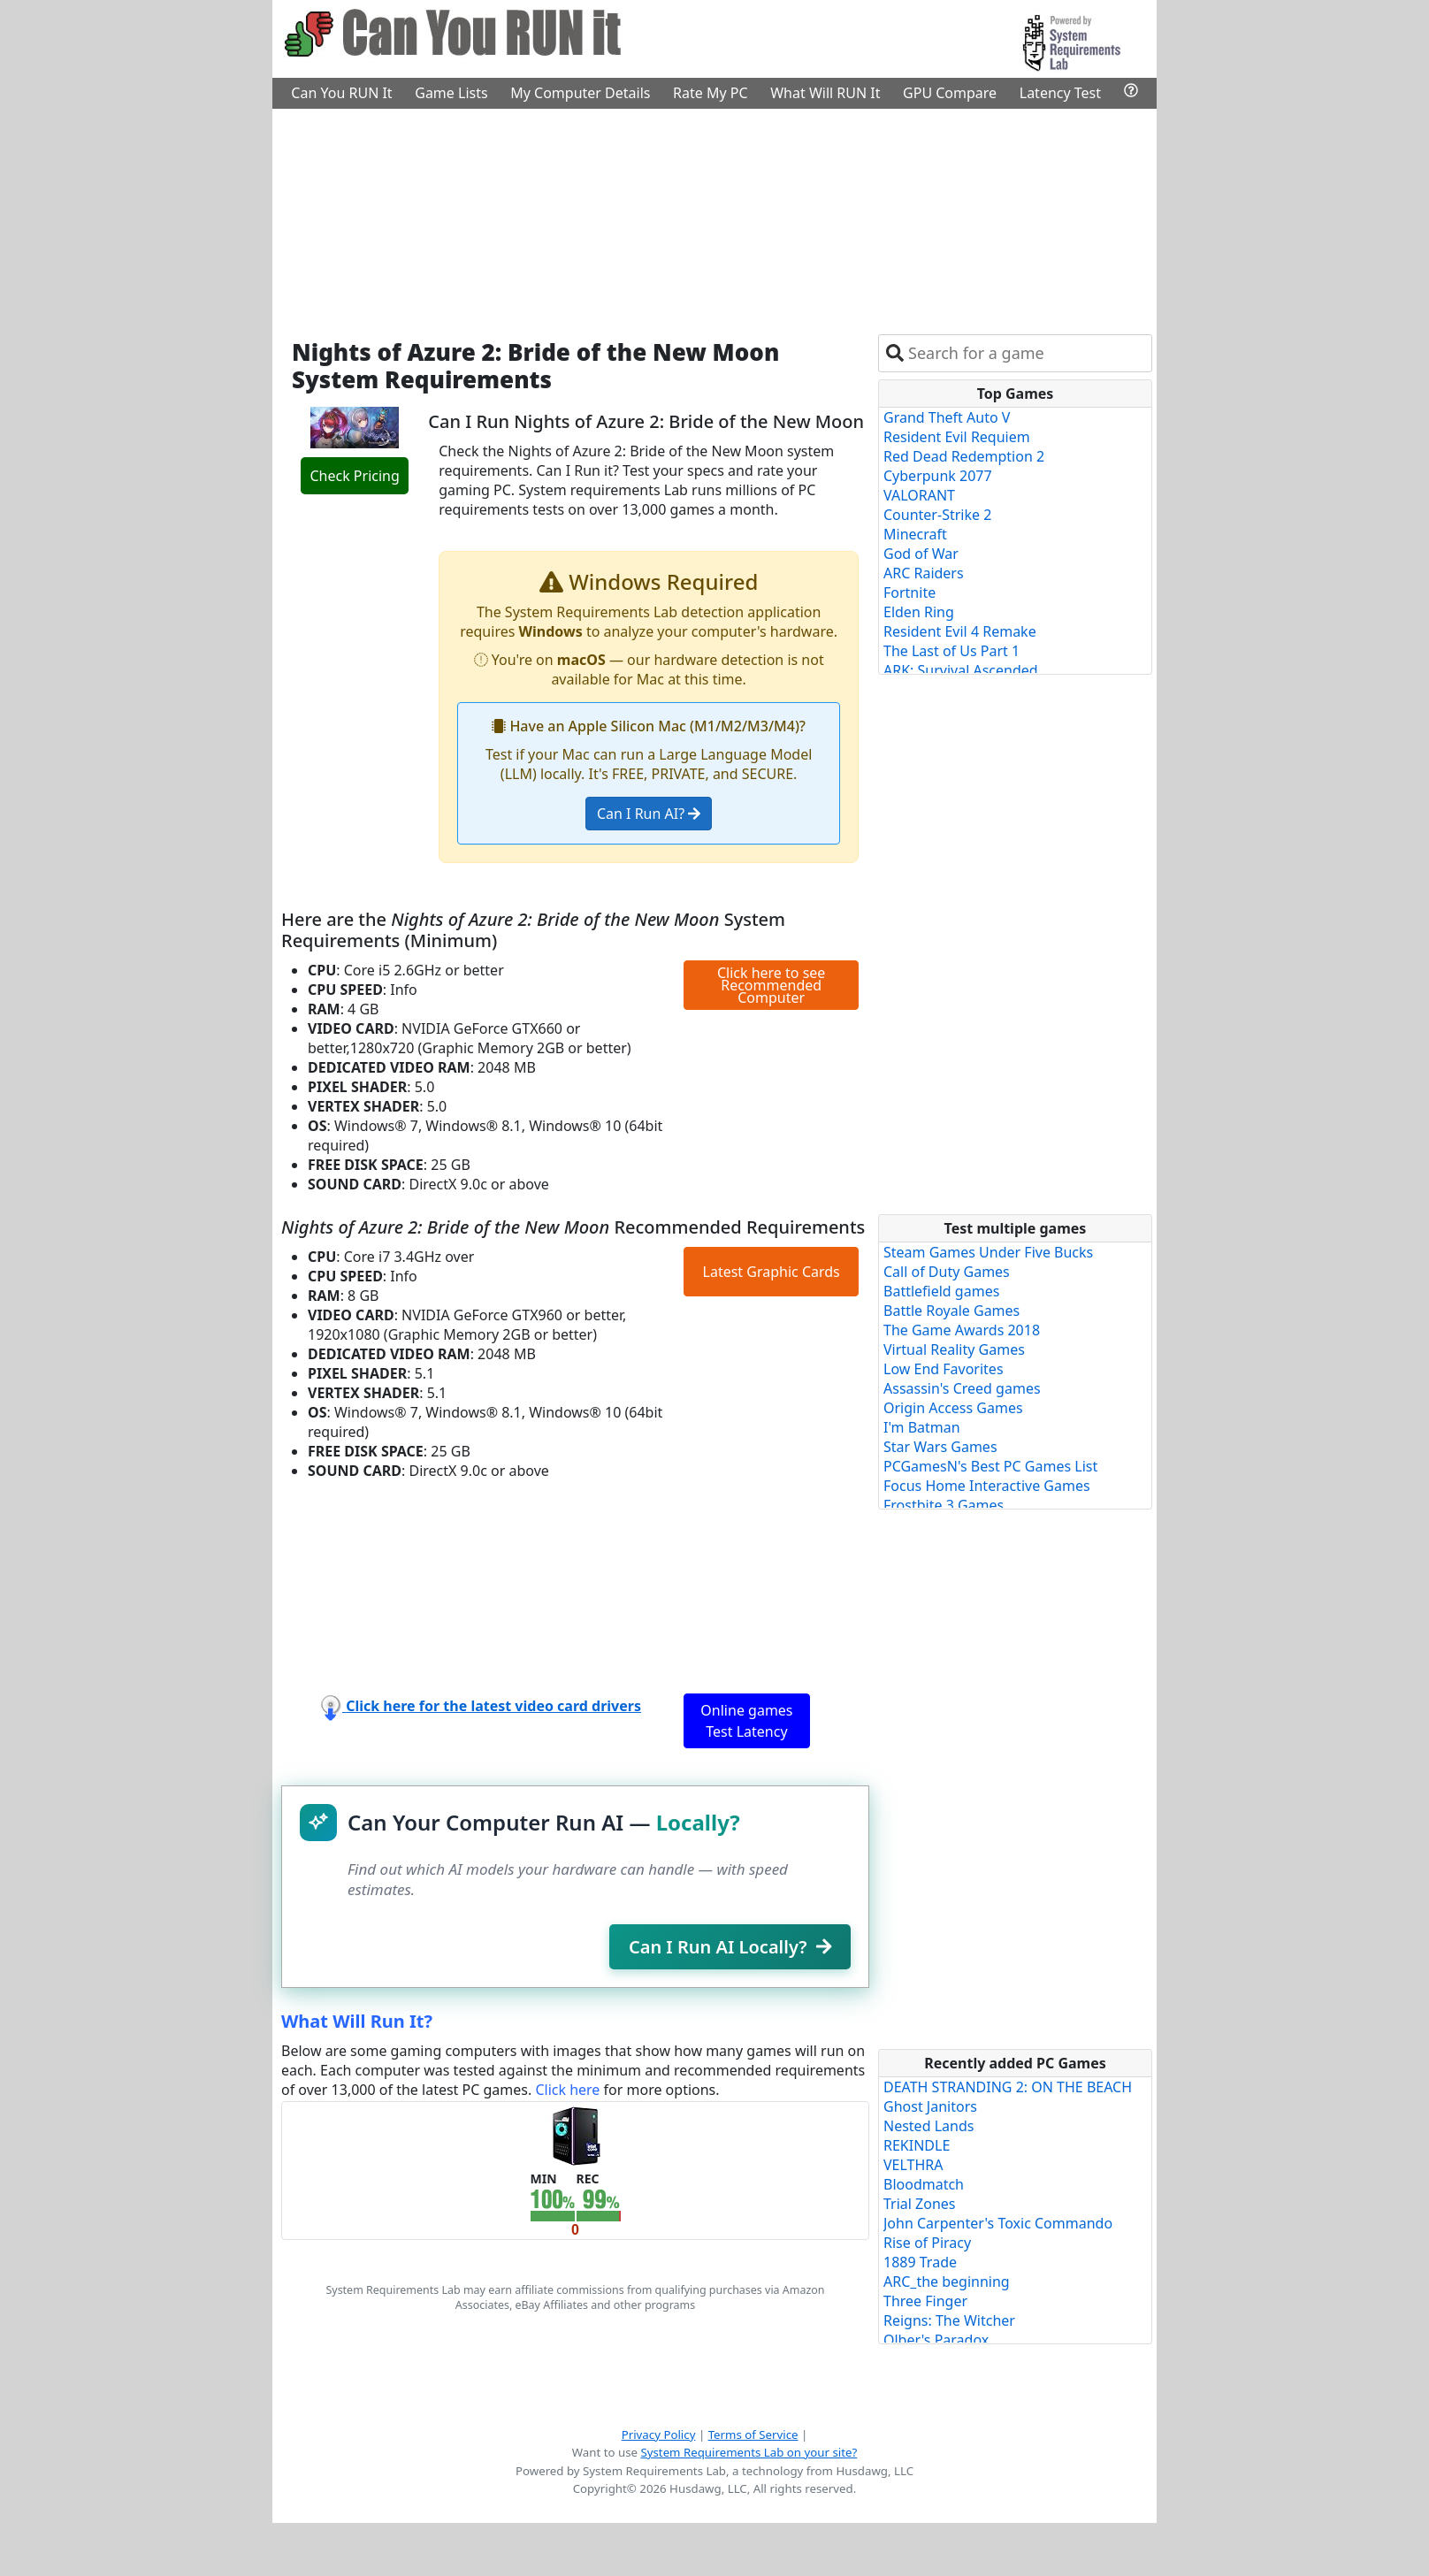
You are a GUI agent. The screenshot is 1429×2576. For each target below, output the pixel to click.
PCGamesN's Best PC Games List (990, 1466)
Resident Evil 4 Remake (959, 631)
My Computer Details (580, 93)
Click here (567, 2089)
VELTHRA (913, 2165)
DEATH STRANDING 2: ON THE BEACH (1007, 2087)
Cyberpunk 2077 (937, 475)
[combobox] (1026, 353)
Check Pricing (354, 475)
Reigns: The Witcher (949, 2320)
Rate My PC (710, 93)
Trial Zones (919, 2203)
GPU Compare (950, 93)
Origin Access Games (953, 1408)
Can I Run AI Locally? (730, 1947)
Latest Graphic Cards (771, 1271)
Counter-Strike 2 (937, 514)
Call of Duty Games (946, 1271)
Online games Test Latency (746, 1721)
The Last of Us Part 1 (951, 651)
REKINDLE (916, 2145)
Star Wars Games (940, 1446)
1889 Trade (920, 2262)
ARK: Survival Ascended (960, 670)
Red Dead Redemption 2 (963, 456)
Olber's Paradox (936, 2340)
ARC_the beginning (946, 2281)
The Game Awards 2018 (961, 1330)
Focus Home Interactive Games (986, 1485)
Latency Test (1060, 93)
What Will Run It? (356, 2021)
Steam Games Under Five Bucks (988, 1252)
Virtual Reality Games (954, 1349)
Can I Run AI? (648, 813)
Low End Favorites (943, 1369)
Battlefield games (941, 1291)
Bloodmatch (923, 2184)
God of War (921, 553)
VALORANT (919, 495)
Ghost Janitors (930, 2106)
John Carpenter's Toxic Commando (997, 2223)
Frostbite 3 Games (943, 1505)
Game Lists (451, 93)
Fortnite (909, 592)
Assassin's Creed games (962, 1388)
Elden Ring (918, 612)
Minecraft (915, 534)
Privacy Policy (659, 2434)
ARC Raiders (923, 573)
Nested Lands (928, 2126)
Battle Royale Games (951, 1310)
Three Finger (925, 2301)
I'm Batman (921, 1427)
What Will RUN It (825, 93)
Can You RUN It (341, 93)
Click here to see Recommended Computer (771, 985)
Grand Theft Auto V (946, 417)
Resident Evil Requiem (956, 437)
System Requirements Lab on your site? (748, 2452)
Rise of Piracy (927, 2242)
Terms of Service (753, 2434)
